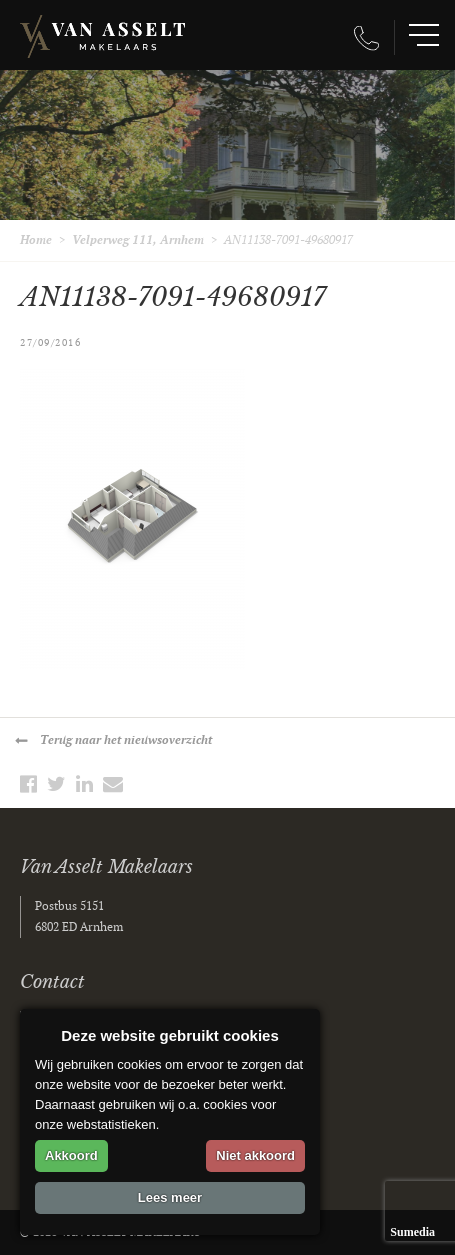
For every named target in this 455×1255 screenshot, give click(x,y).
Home (36, 240)
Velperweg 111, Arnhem (138, 240)
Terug (126, 740)
